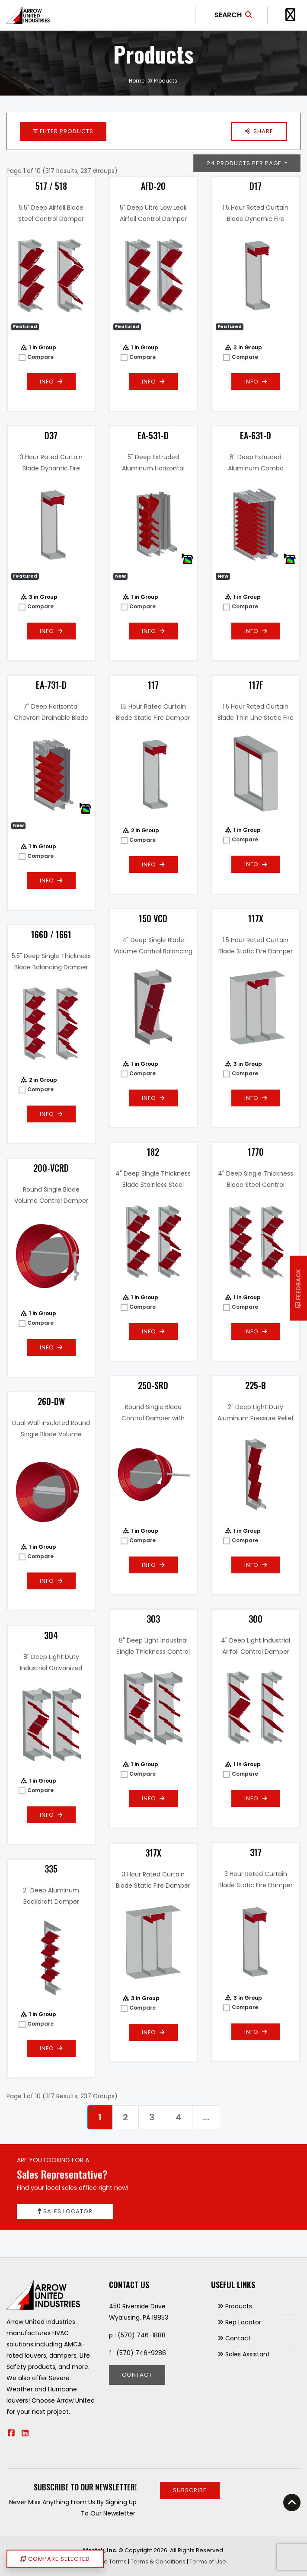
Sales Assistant (247, 2354)
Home (136, 80)
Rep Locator (243, 2322)
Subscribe (190, 2490)
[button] (259, 131)
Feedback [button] (298, 1288)
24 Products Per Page (245, 163)
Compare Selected (55, 2559)
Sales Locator (65, 2211)
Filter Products (63, 131)
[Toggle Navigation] (290, 15)
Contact (137, 2375)
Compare (40, 357)
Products (238, 2306)
